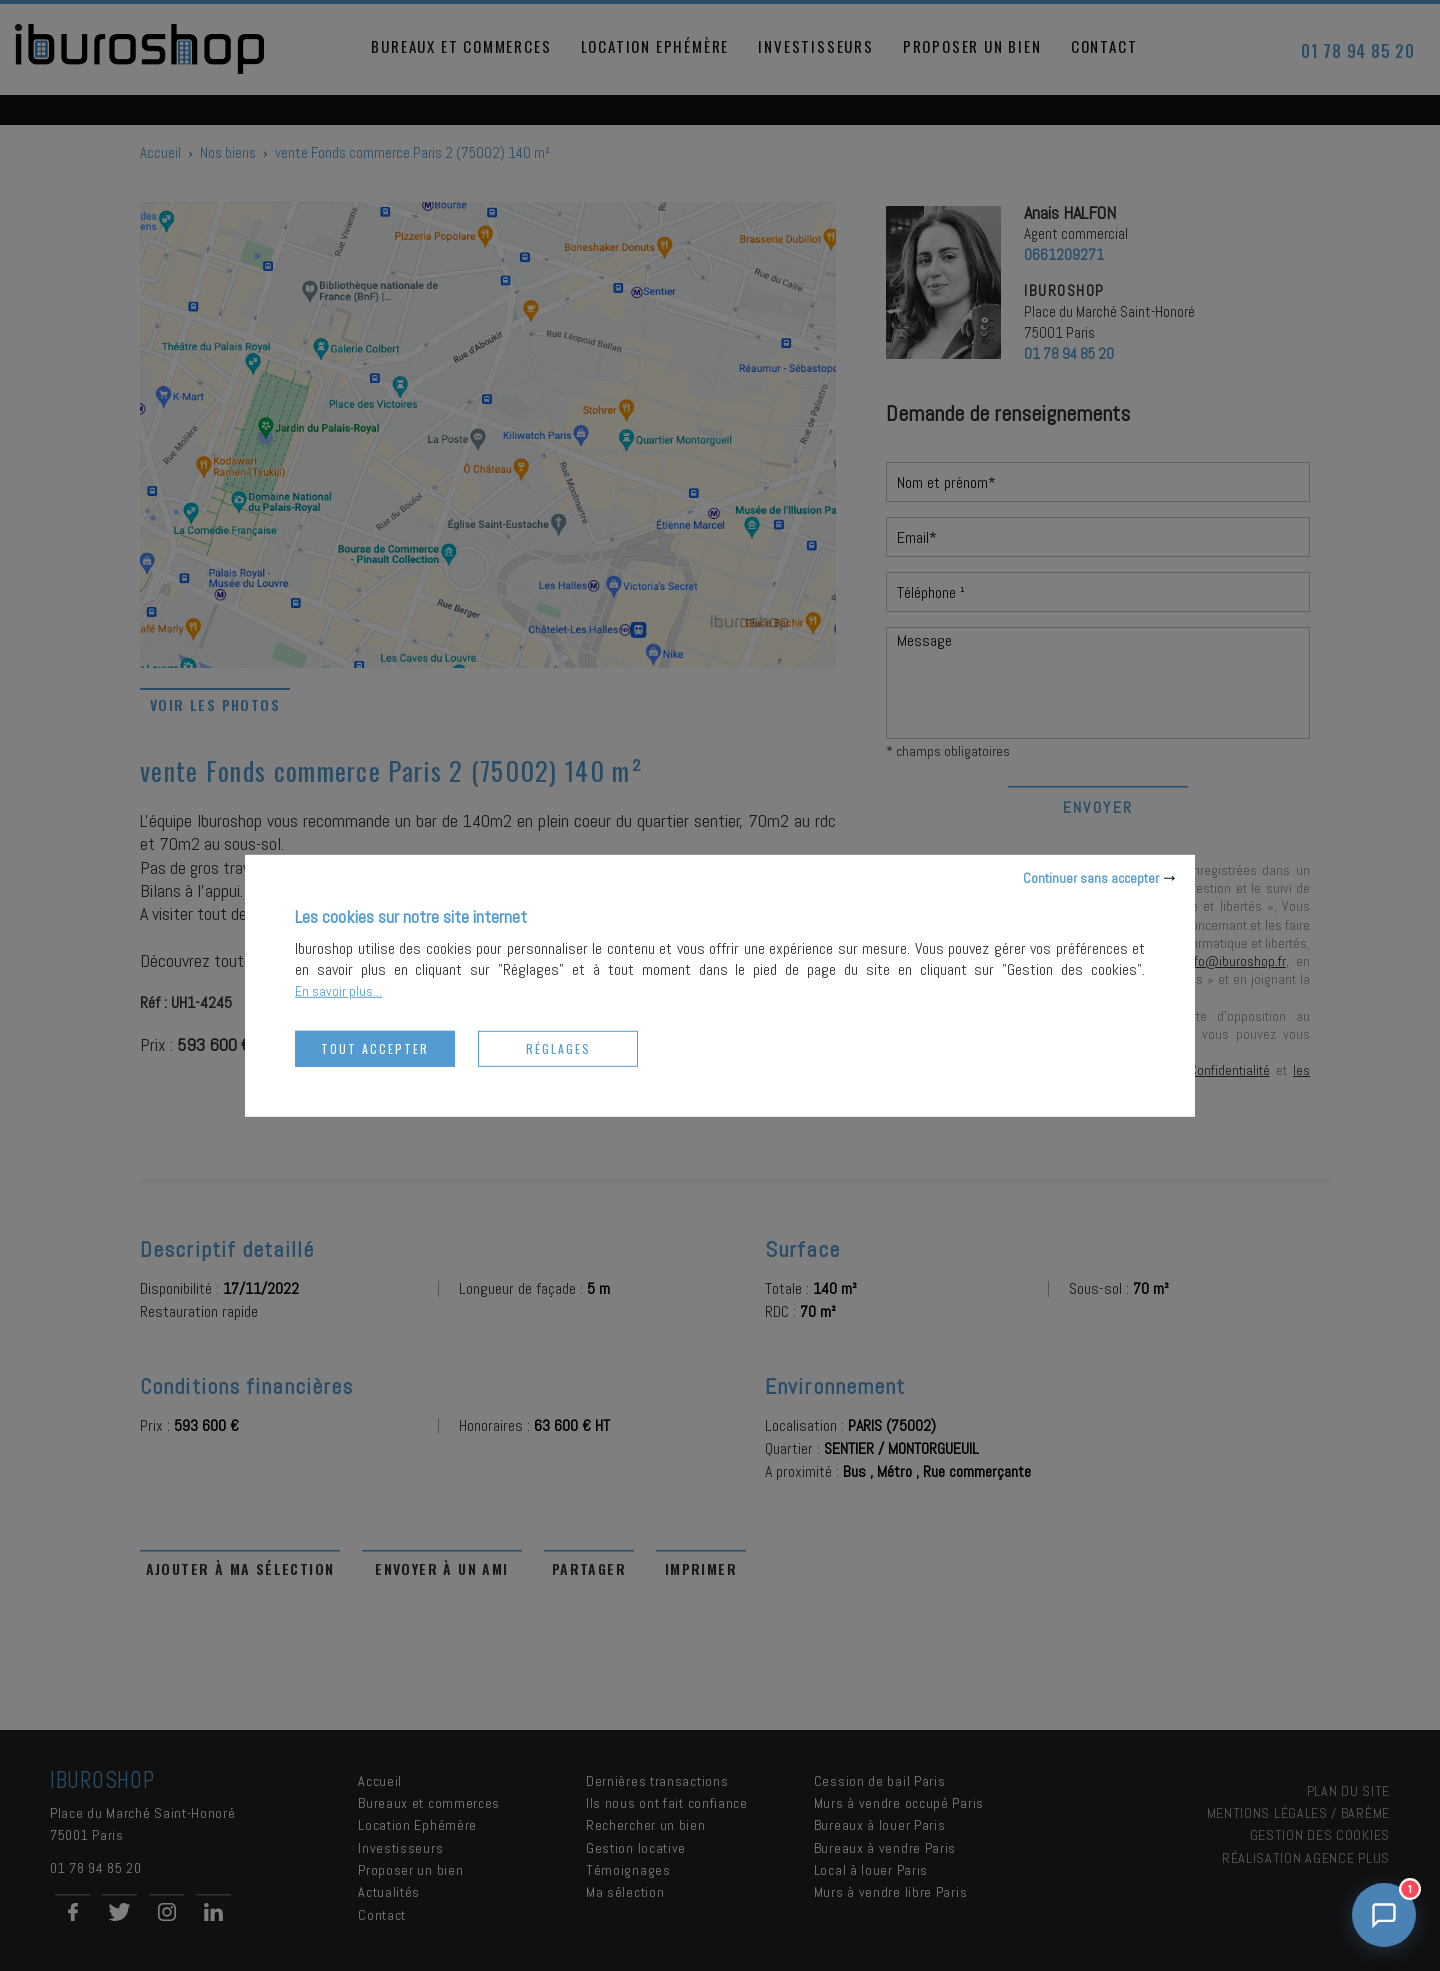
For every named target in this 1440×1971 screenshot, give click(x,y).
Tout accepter (375, 1047)
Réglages (558, 1047)
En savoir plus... (338, 990)
